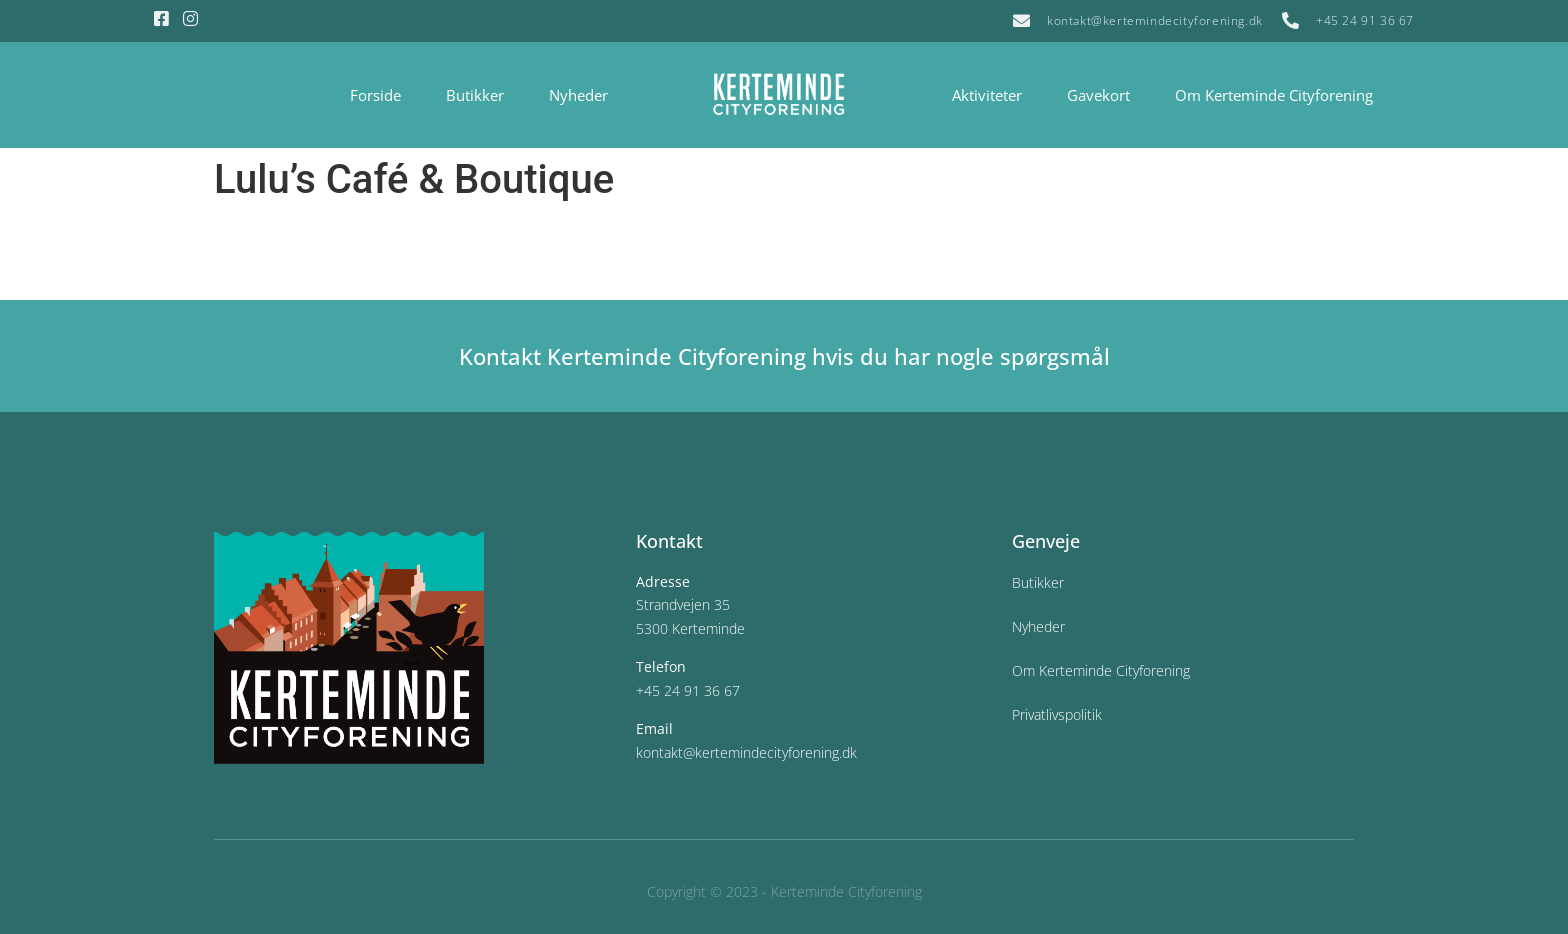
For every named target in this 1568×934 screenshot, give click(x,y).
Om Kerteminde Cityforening (1274, 95)
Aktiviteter (987, 95)
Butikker (475, 95)
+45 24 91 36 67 (688, 690)
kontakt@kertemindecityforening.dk (746, 752)
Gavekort (1098, 95)
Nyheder (578, 95)
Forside (375, 95)
